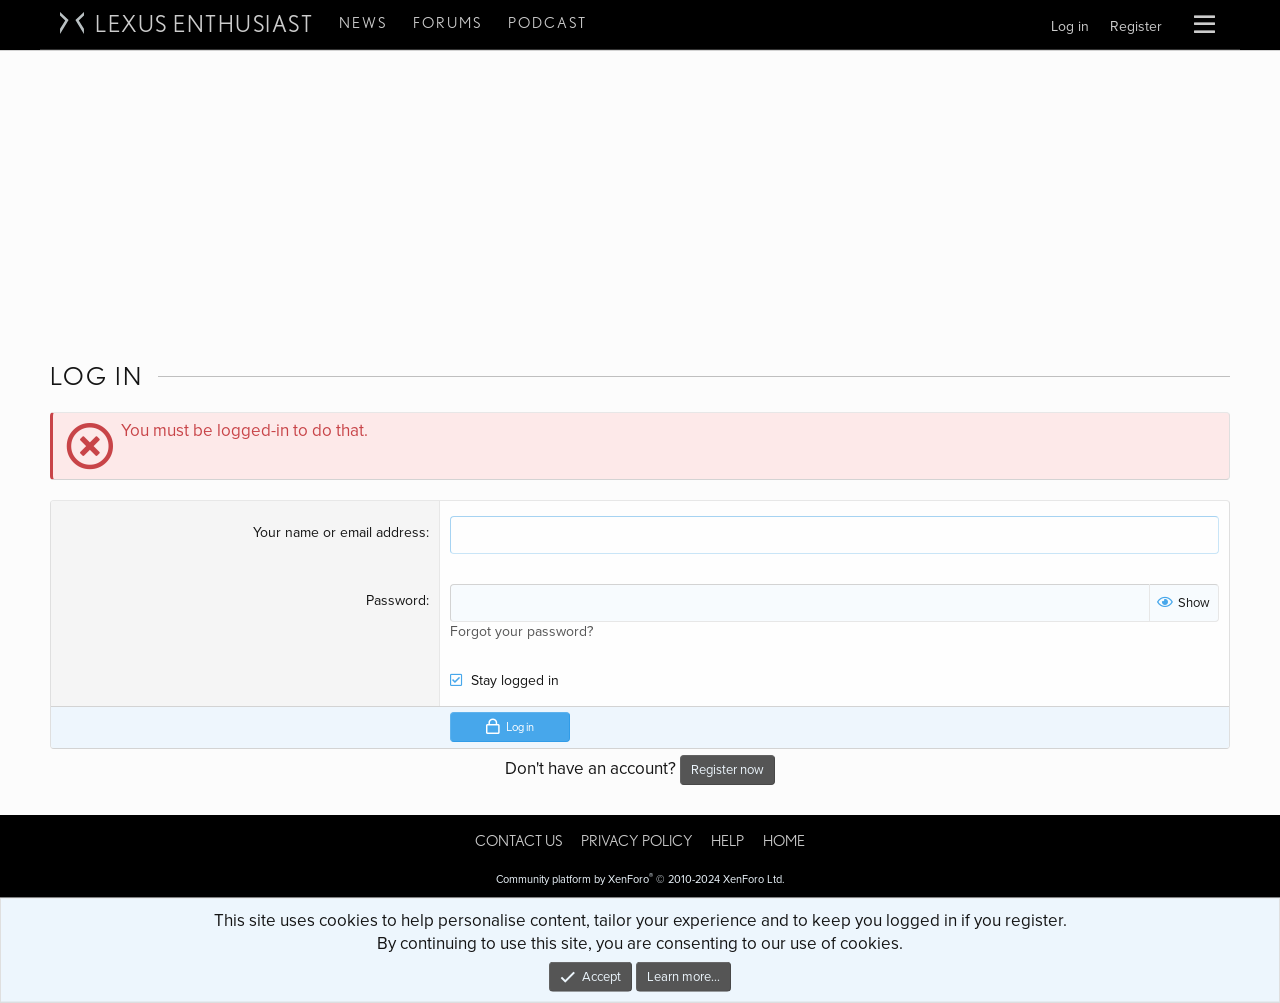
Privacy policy (637, 841)
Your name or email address (339, 532)
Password (396, 600)
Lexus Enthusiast (204, 24)
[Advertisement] (640, 201)
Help (727, 841)
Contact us (518, 841)
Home (784, 841)
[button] (1204, 25)
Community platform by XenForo (640, 879)
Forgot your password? (521, 631)
